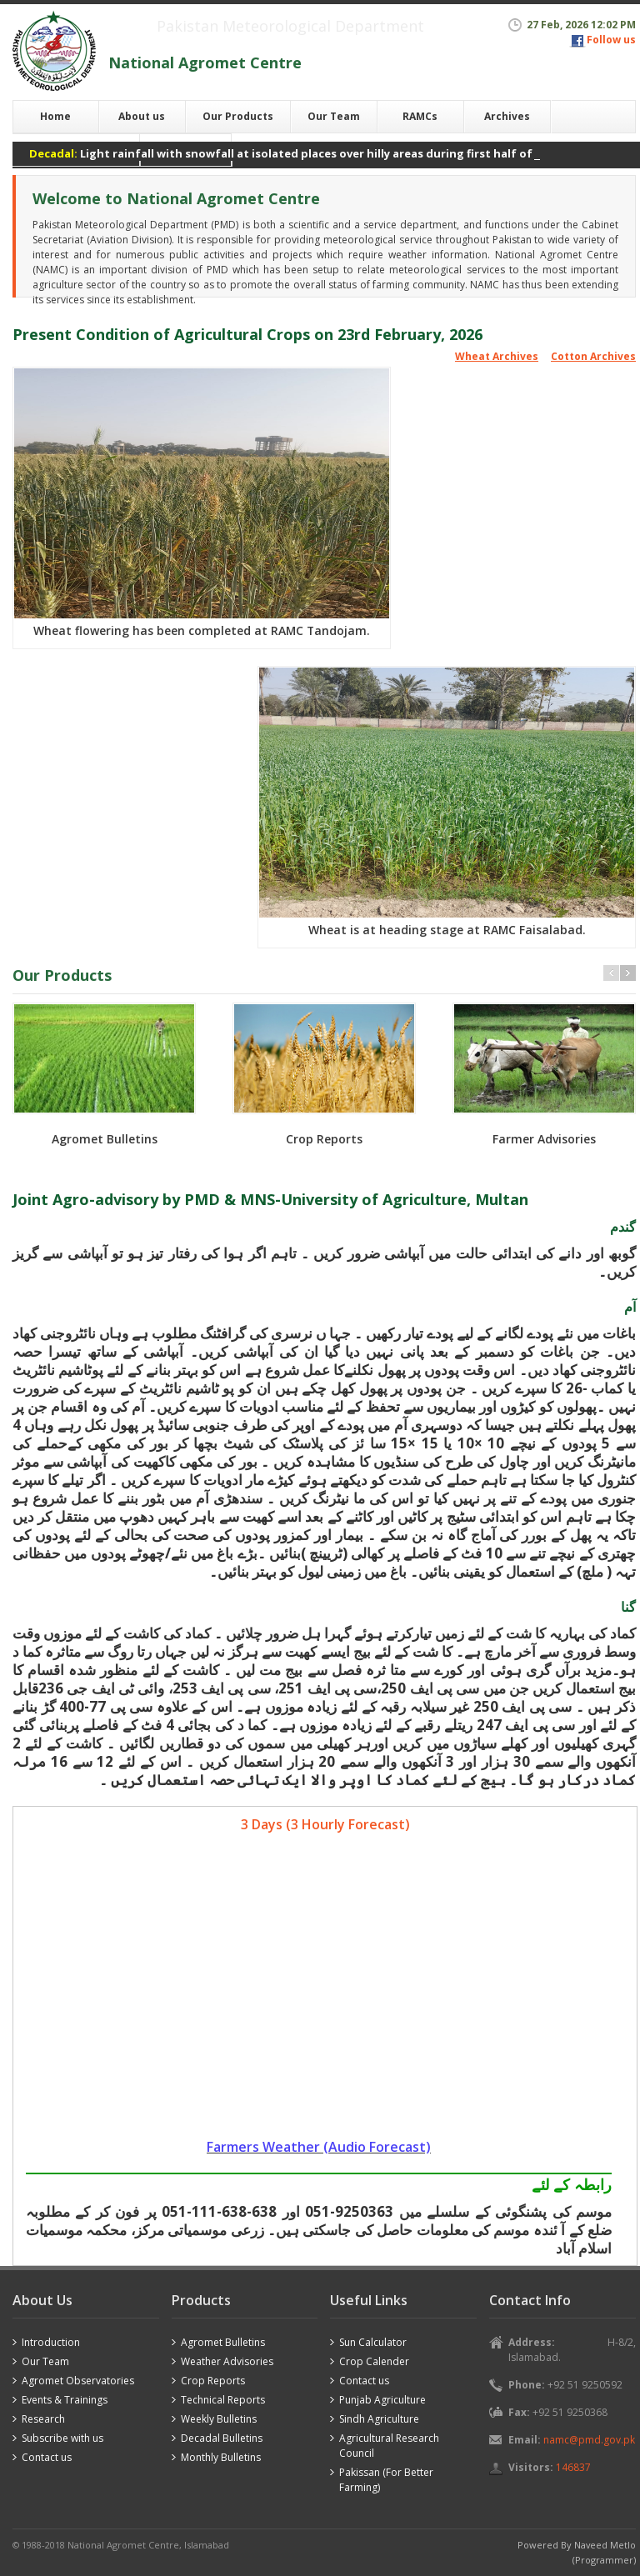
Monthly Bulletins (221, 2457)
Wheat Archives (496, 356)
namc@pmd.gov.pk (589, 2440)
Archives (507, 116)
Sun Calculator (373, 2342)
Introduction (51, 2342)
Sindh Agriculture (379, 2419)
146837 (573, 2467)
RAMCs (420, 116)
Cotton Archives (593, 356)
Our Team (334, 116)
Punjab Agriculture (382, 2400)
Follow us (611, 40)
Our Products (237, 116)
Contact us (47, 2457)
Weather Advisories (227, 2361)
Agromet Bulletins (105, 1139)
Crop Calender (374, 2361)
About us (141, 116)
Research (43, 2419)
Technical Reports (223, 2400)
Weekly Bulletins (219, 2419)
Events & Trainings (65, 2400)
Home (55, 116)
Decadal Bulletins (221, 2438)
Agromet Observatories (78, 2380)
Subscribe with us (62, 2438)
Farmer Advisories (544, 1139)
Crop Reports (324, 1139)
